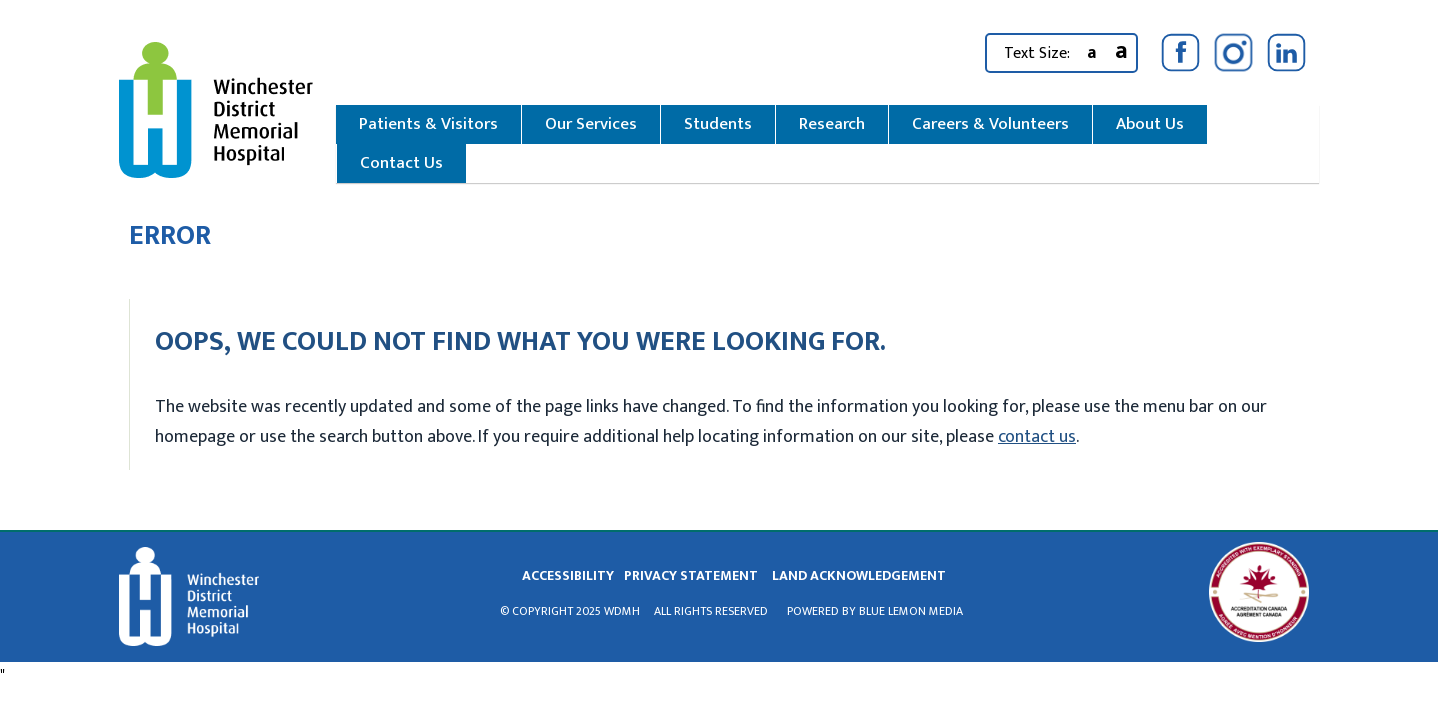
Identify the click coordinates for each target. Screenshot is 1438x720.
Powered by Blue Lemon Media (875, 611)
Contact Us (401, 163)
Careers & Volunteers (990, 124)
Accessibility (568, 575)
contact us (1037, 437)
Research (832, 124)
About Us (1150, 124)
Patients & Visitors (428, 124)
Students (718, 124)
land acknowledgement (859, 575)
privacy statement (691, 575)
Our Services (591, 124)
